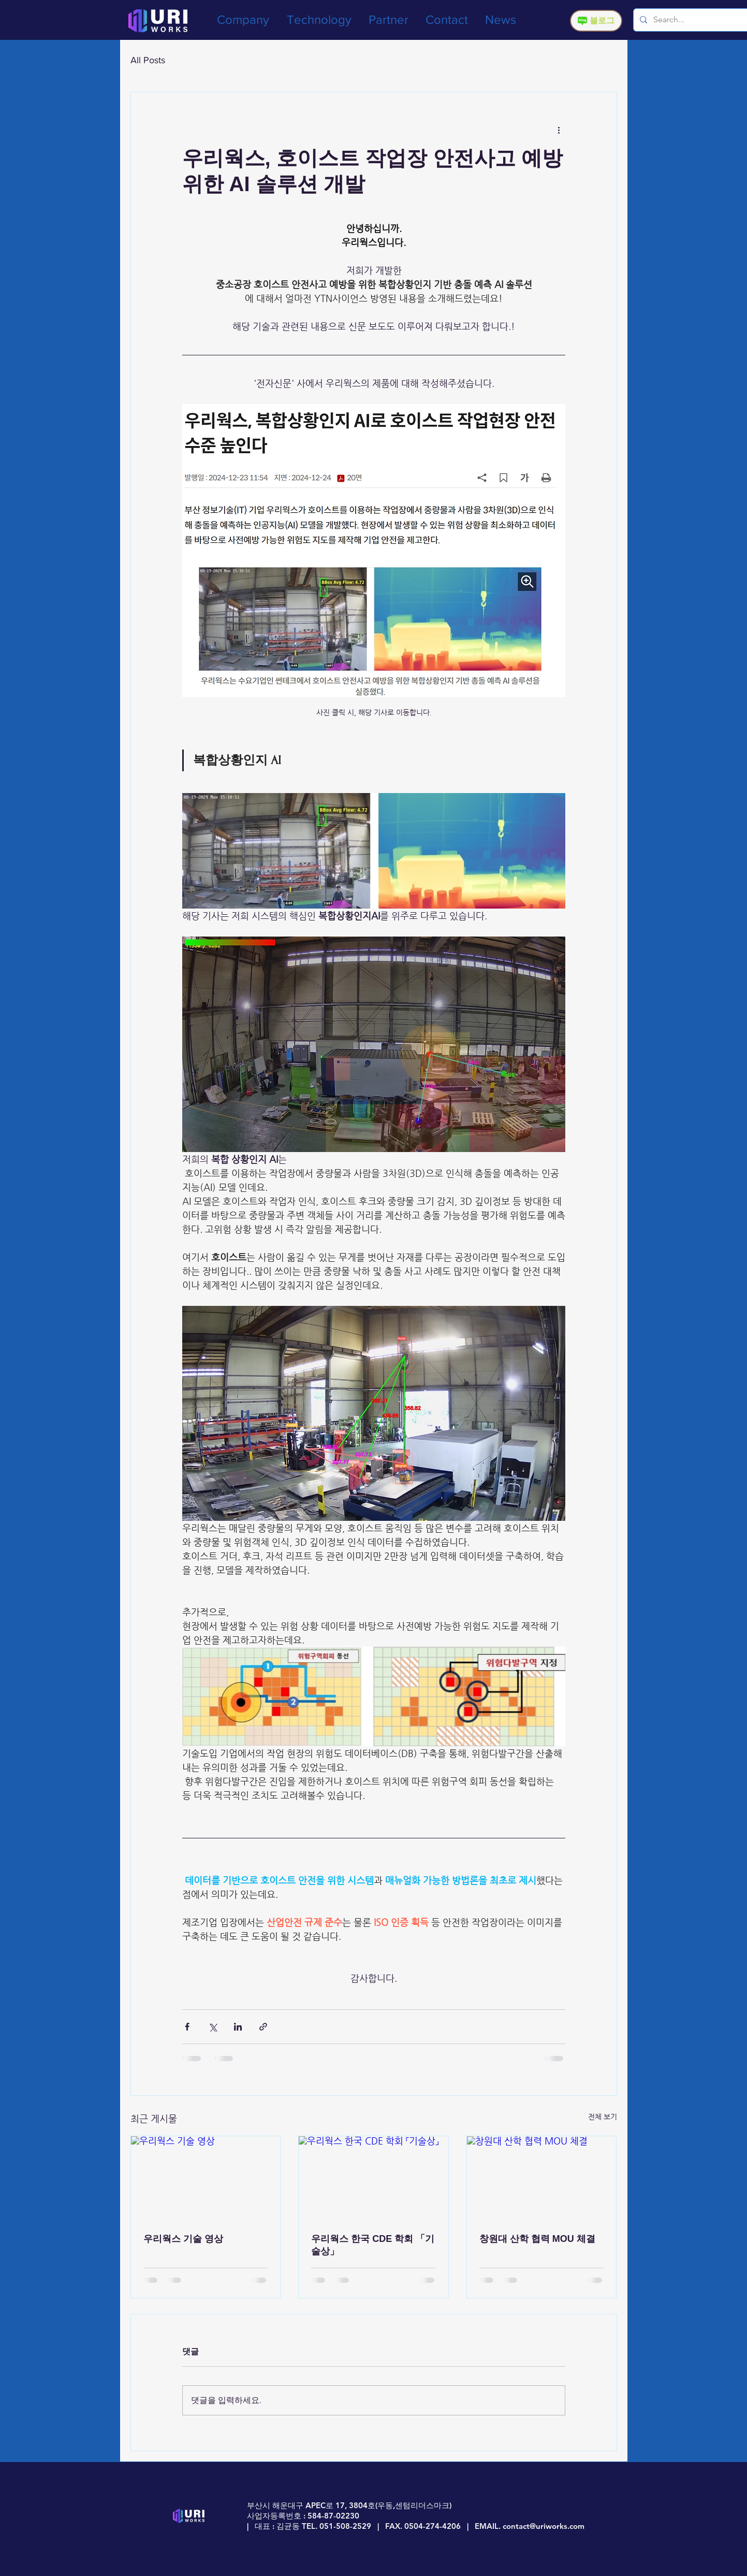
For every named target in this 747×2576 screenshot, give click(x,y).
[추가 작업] (559, 129)
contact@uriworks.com (543, 2526)
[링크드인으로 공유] (238, 2027)
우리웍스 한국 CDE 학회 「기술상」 (372, 2245)
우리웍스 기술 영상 (183, 2239)
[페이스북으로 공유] (187, 2027)
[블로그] (596, 21)
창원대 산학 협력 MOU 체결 (537, 2239)
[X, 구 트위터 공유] (212, 2027)
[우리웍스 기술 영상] (206, 2178)
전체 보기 (602, 2116)
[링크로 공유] (263, 2027)
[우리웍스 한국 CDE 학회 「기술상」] (373, 2178)
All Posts (147, 60)
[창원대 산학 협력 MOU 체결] (542, 2178)
